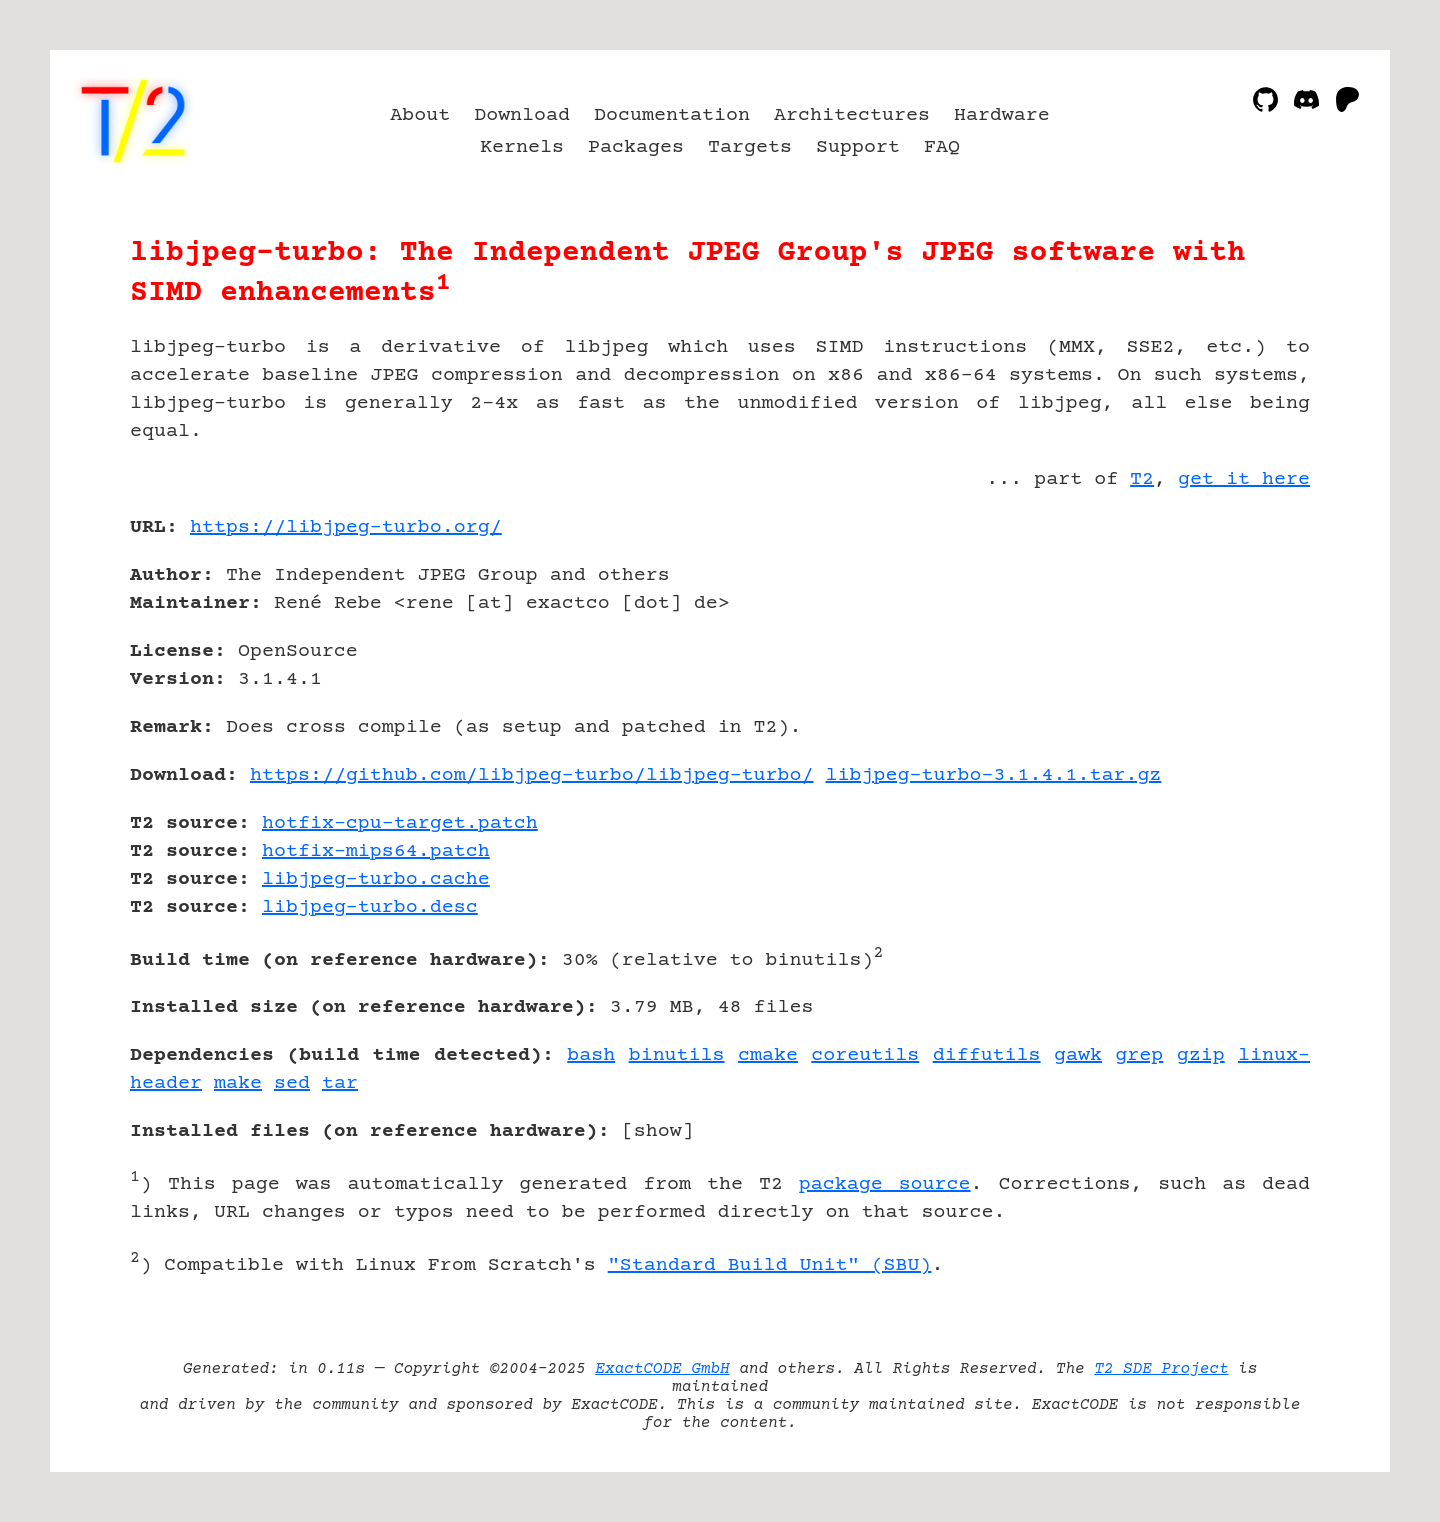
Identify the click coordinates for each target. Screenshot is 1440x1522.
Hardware (1002, 115)
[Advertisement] (1250, 644)
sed (292, 1083)
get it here (1244, 479)
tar (340, 1083)
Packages (636, 147)
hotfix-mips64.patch (376, 851)
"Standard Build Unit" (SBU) (770, 1265)
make (238, 1083)
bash (591, 1055)
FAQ (942, 147)
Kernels (522, 147)
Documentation (672, 115)
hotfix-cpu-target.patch (400, 823)
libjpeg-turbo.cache (376, 879)
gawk (1078, 1055)
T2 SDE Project (1161, 1369)
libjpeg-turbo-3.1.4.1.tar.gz (994, 775)
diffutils (987, 1055)
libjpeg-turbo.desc (370, 907)
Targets (750, 147)
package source (885, 1184)
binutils (677, 1055)
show (658, 1131)
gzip (1201, 1055)
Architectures (852, 115)
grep (1139, 1055)
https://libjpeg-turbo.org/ (346, 527)
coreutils (865, 1055)
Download (522, 115)
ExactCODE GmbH (662, 1369)
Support (858, 147)
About (420, 115)
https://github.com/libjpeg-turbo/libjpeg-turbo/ (532, 775)
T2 (1142, 479)
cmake (768, 1055)
